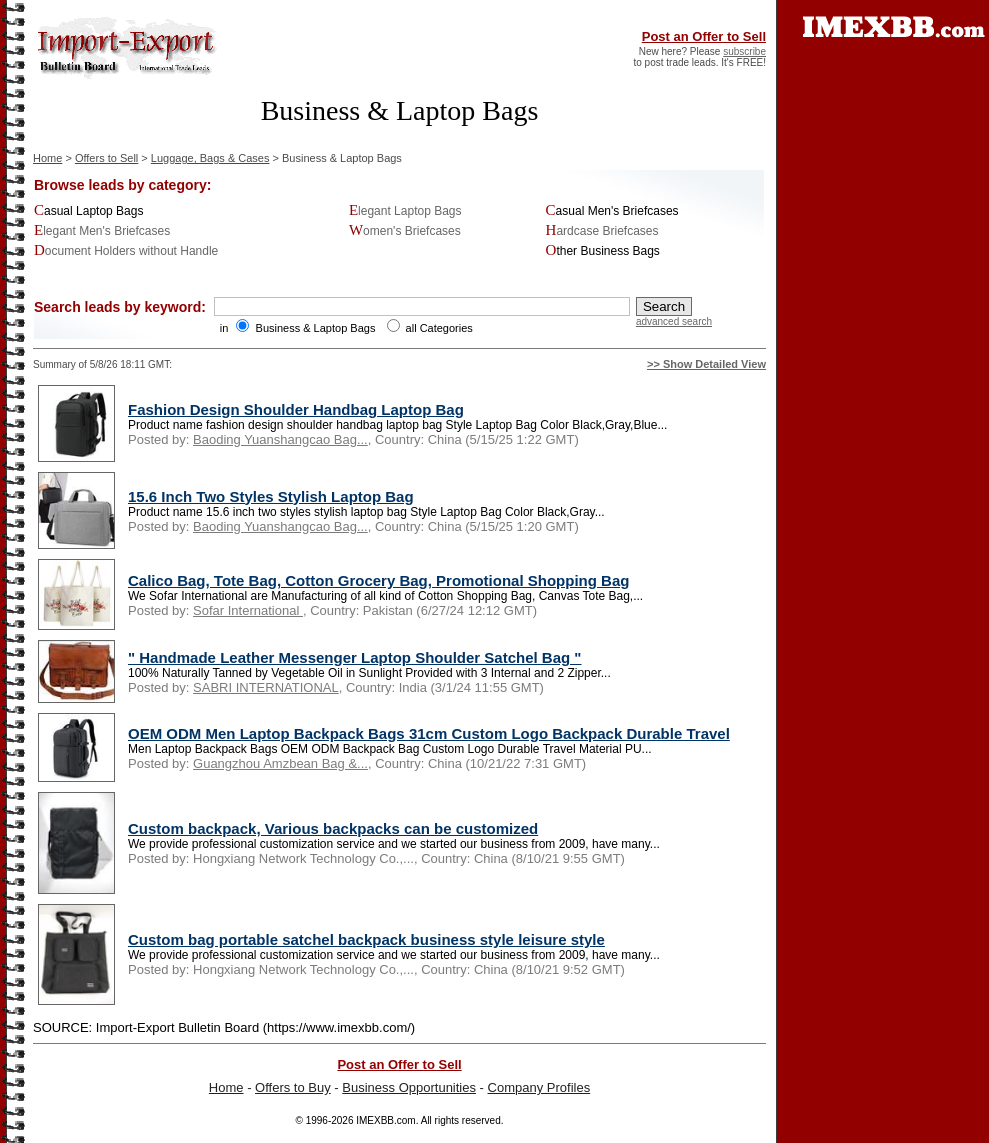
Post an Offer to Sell (704, 36)
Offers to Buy (293, 1087)
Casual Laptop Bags (88, 211)
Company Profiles (539, 1087)
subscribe (744, 51)
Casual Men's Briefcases (612, 211)
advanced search (674, 321)
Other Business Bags (603, 251)
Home (47, 158)
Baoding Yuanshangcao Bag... (280, 439)
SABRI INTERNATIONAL (266, 687)
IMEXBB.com (385, 1120)
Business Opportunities (409, 1087)
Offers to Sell (106, 158)
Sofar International (248, 610)
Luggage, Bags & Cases (210, 158)
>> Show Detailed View (706, 364)
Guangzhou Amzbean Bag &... (280, 763)
